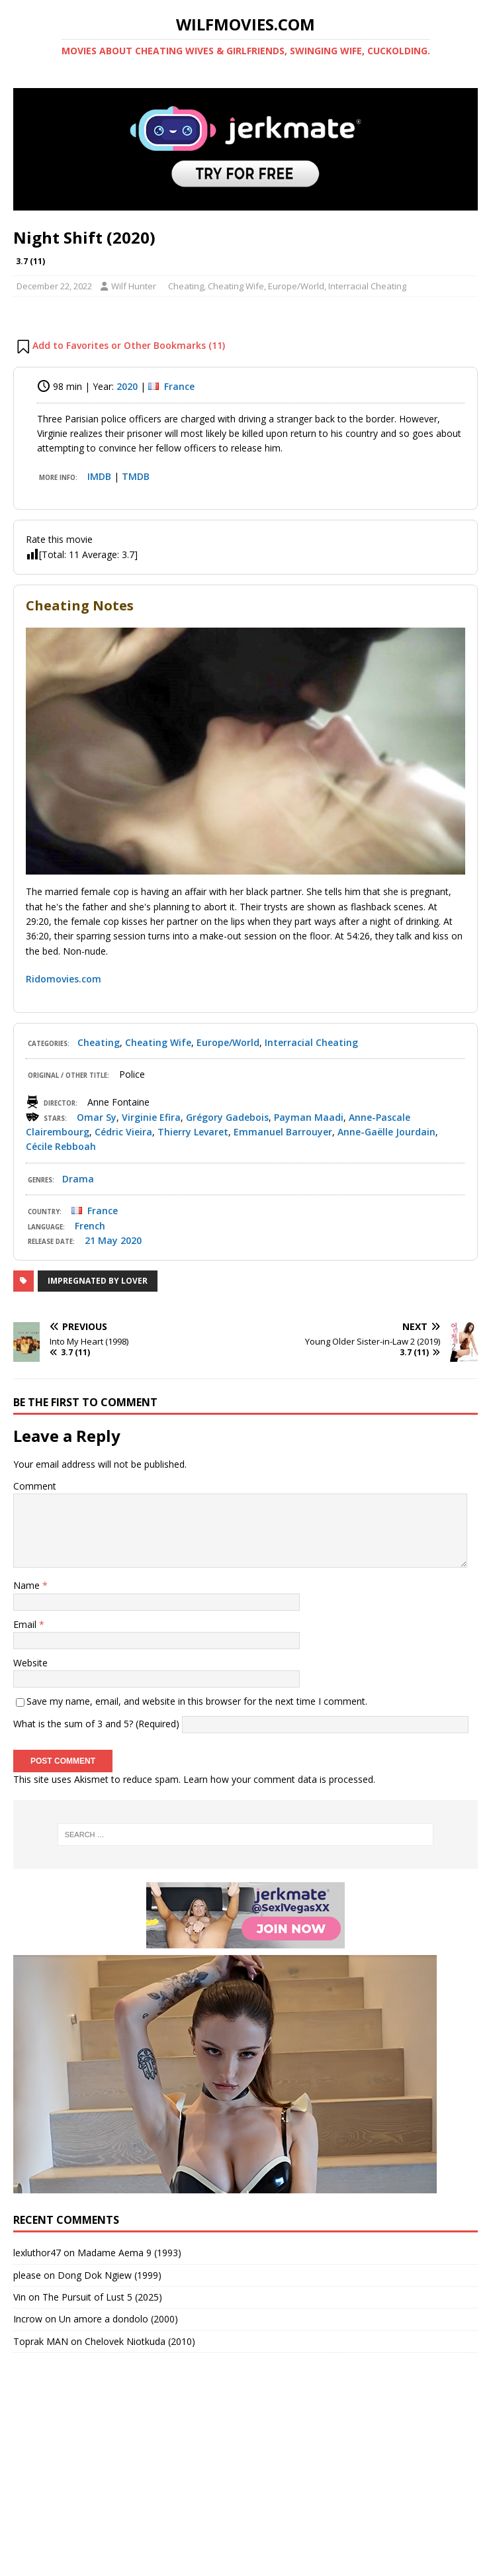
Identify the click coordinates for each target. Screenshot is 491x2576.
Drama (78, 1178)
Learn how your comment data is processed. (279, 1779)
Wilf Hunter (133, 286)
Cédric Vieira (123, 1131)
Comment (34, 1486)
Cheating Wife (236, 286)
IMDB (99, 476)
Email (26, 1624)
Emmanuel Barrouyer (283, 1131)
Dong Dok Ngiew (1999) (109, 2275)
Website (30, 1662)
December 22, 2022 (54, 286)
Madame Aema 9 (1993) (129, 2252)
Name (27, 1585)
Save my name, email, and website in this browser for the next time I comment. (196, 1701)
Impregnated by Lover (98, 1280)
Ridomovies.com (63, 979)
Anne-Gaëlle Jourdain (386, 1131)
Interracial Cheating (367, 286)
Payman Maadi (308, 1117)
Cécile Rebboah (61, 1146)
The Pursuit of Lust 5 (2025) (102, 2297)
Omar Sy (96, 1117)
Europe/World (296, 286)
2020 (127, 386)
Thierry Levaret (192, 1131)
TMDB (136, 476)
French (90, 1225)
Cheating (186, 286)
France (179, 386)
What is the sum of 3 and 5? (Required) (96, 1723)
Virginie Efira (151, 1117)
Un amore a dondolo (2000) (118, 2319)
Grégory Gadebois (227, 1117)
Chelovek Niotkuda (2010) (140, 2341)
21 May (101, 1240)
